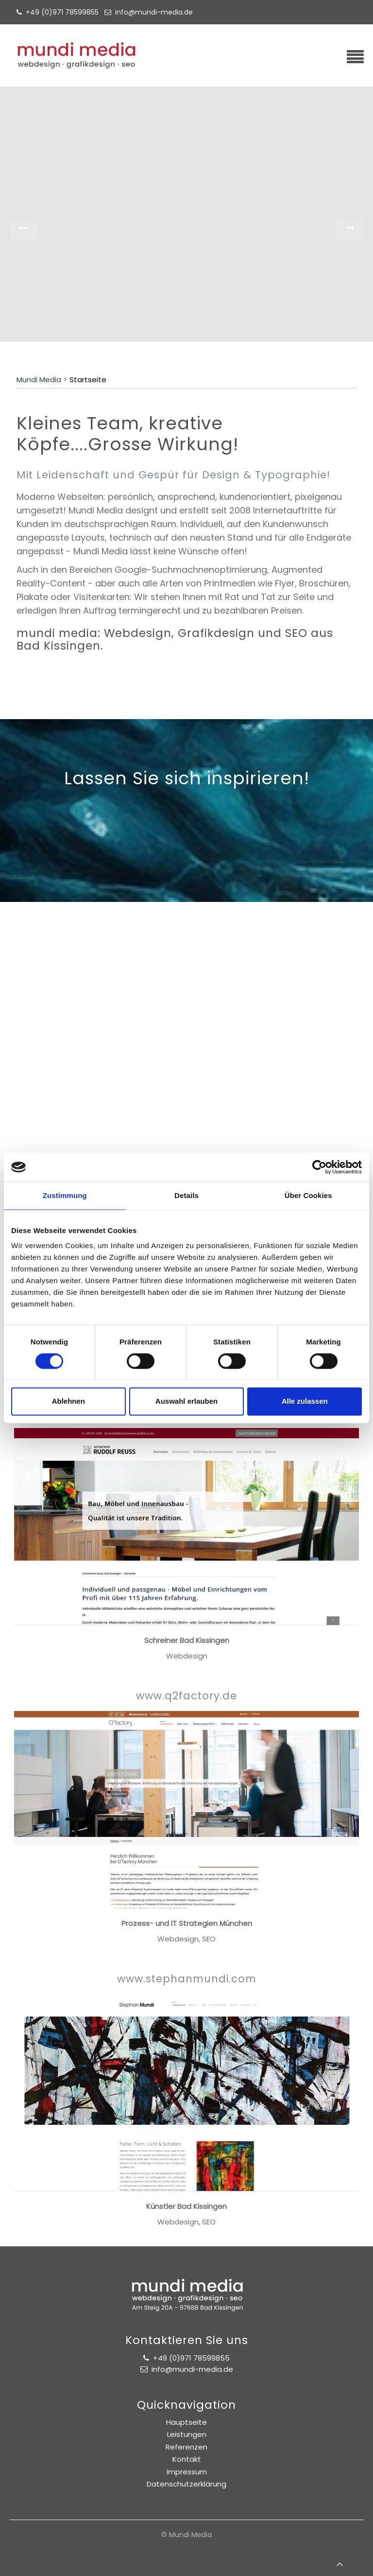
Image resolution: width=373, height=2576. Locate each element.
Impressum (187, 2472)
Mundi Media (39, 380)
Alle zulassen (305, 1401)
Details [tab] (186, 1195)
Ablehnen (68, 1401)
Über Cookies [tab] (308, 1195)
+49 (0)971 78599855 (64, 12)
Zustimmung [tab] (65, 1195)
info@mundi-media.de (154, 12)
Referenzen (186, 2447)
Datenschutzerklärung (186, 2484)
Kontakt (186, 2459)
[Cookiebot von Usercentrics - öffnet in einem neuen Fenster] (319, 1167)
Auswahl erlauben (186, 1401)
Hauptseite (186, 2422)
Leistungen (186, 2434)
